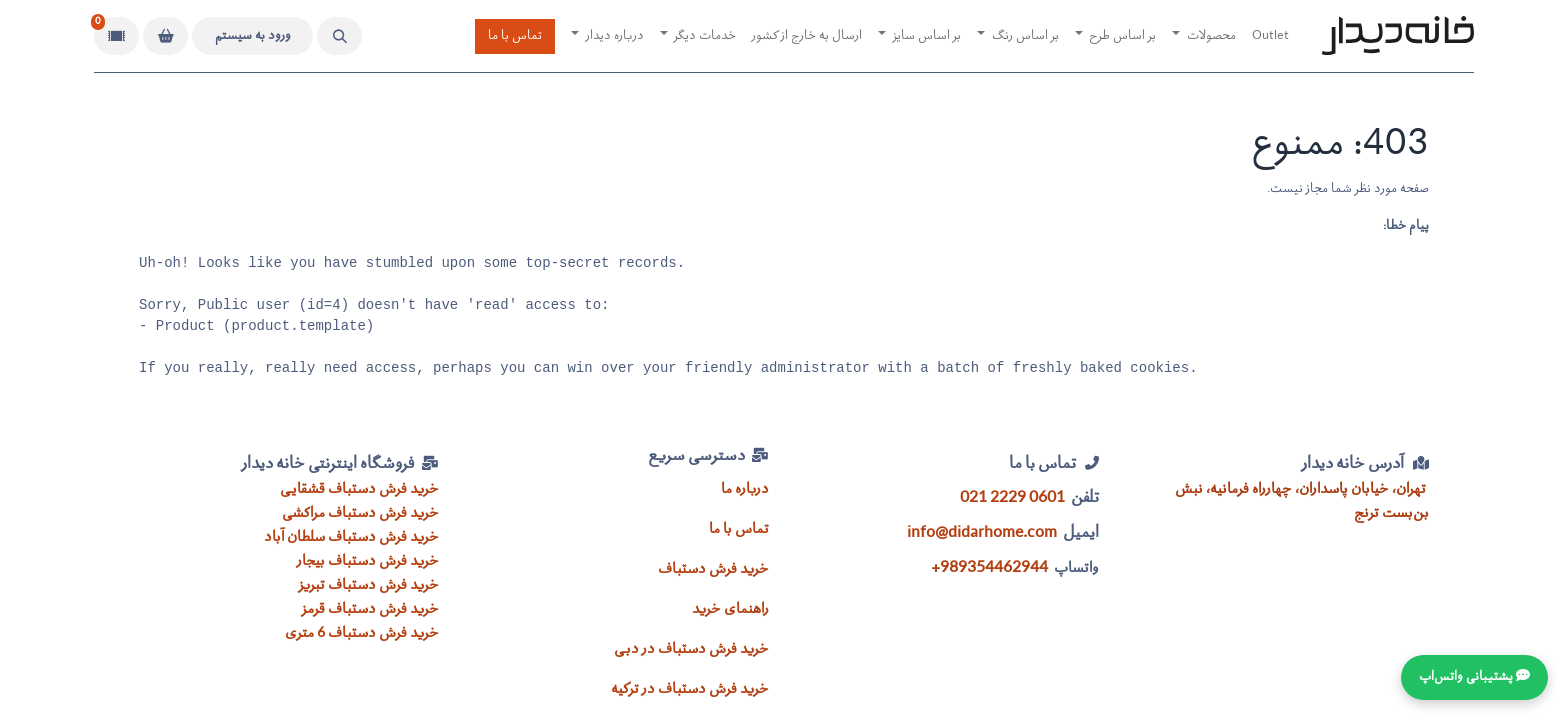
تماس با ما (515, 36)
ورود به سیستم (253, 36)
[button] (339, 36)
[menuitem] (1270, 36)
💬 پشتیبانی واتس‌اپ (1474, 677)
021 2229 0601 (1012, 498)
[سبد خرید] (165, 36)
